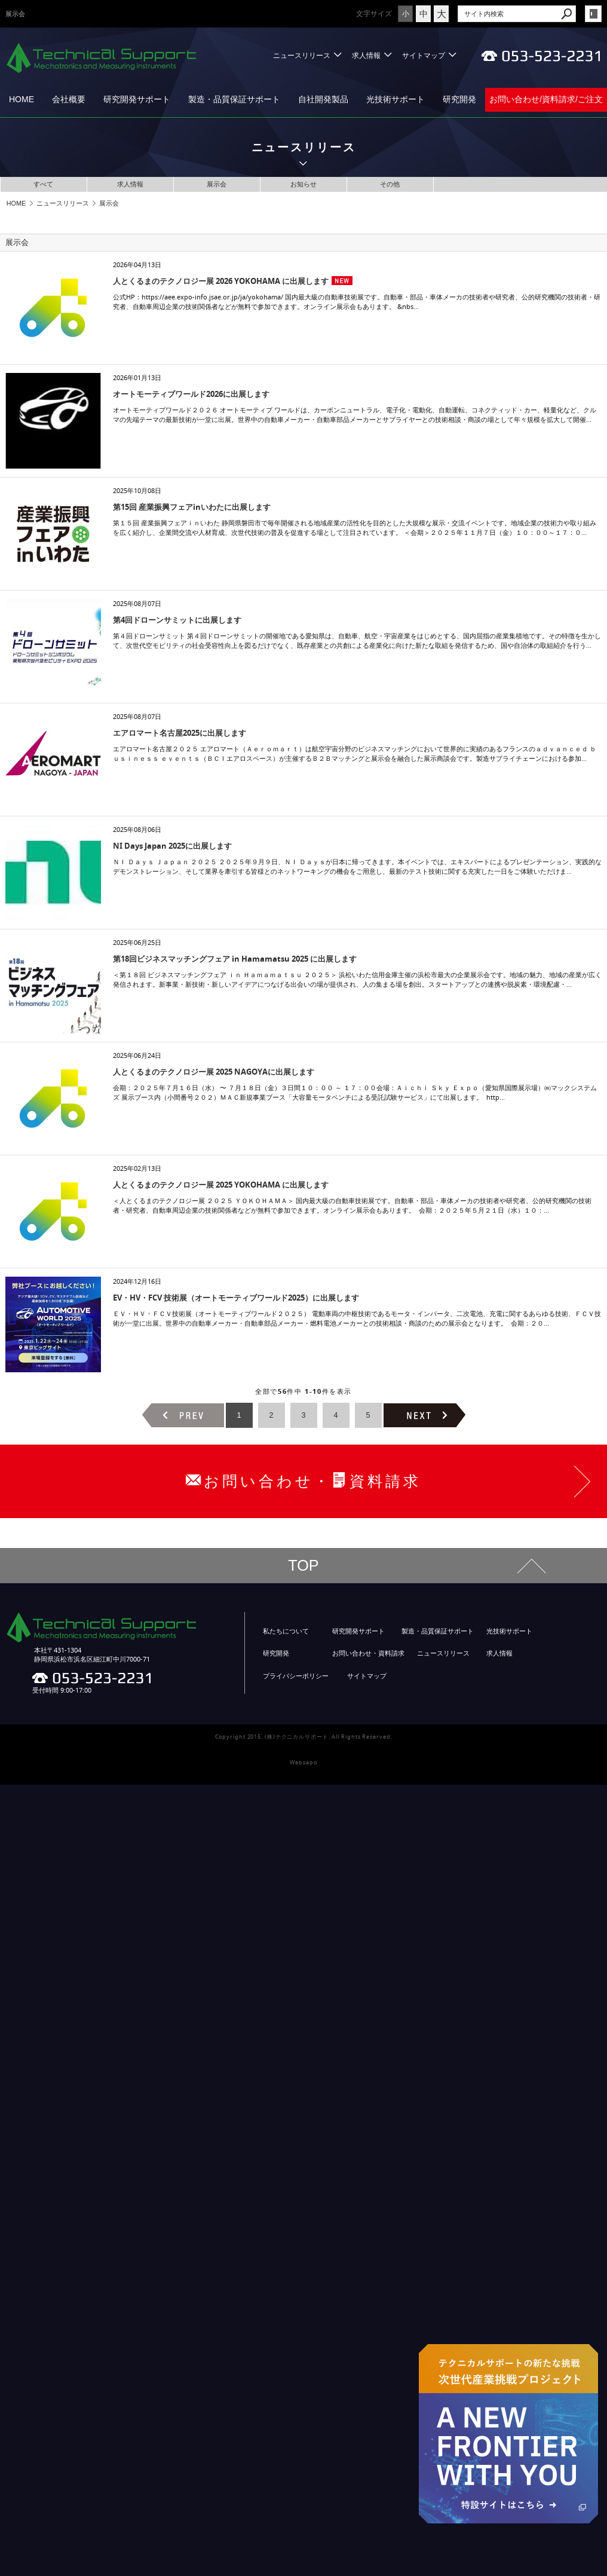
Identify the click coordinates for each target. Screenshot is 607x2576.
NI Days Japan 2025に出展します (172, 846)
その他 (390, 184)
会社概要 (68, 99)
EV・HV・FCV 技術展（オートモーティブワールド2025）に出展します (236, 1298)
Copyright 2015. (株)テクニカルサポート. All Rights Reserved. (304, 1736)
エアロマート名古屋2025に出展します (179, 733)
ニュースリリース (301, 55)
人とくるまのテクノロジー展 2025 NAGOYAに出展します (213, 1072)
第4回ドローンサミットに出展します (177, 620)
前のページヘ (183, 1415)
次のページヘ (424, 1415)
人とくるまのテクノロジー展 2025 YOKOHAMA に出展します (221, 1185)
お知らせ (303, 184)
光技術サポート (395, 99)
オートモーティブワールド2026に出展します (191, 394)
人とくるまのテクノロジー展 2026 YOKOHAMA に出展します (221, 281)
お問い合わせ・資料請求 (368, 1653)
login (593, 13)
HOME (21, 99)
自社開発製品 (323, 99)
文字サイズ (374, 13)
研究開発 (459, 99)
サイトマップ (423, 55)
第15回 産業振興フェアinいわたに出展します (192, 507)
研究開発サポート (136, 99)
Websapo (303, 1762)
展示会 (216, 184)
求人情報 (366, 55)
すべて (43, 184)
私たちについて (286, 1631)
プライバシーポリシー (296, 1675)
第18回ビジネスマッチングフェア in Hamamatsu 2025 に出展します (235, 959)
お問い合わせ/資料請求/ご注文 (546, 99)
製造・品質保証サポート (234, 99)
